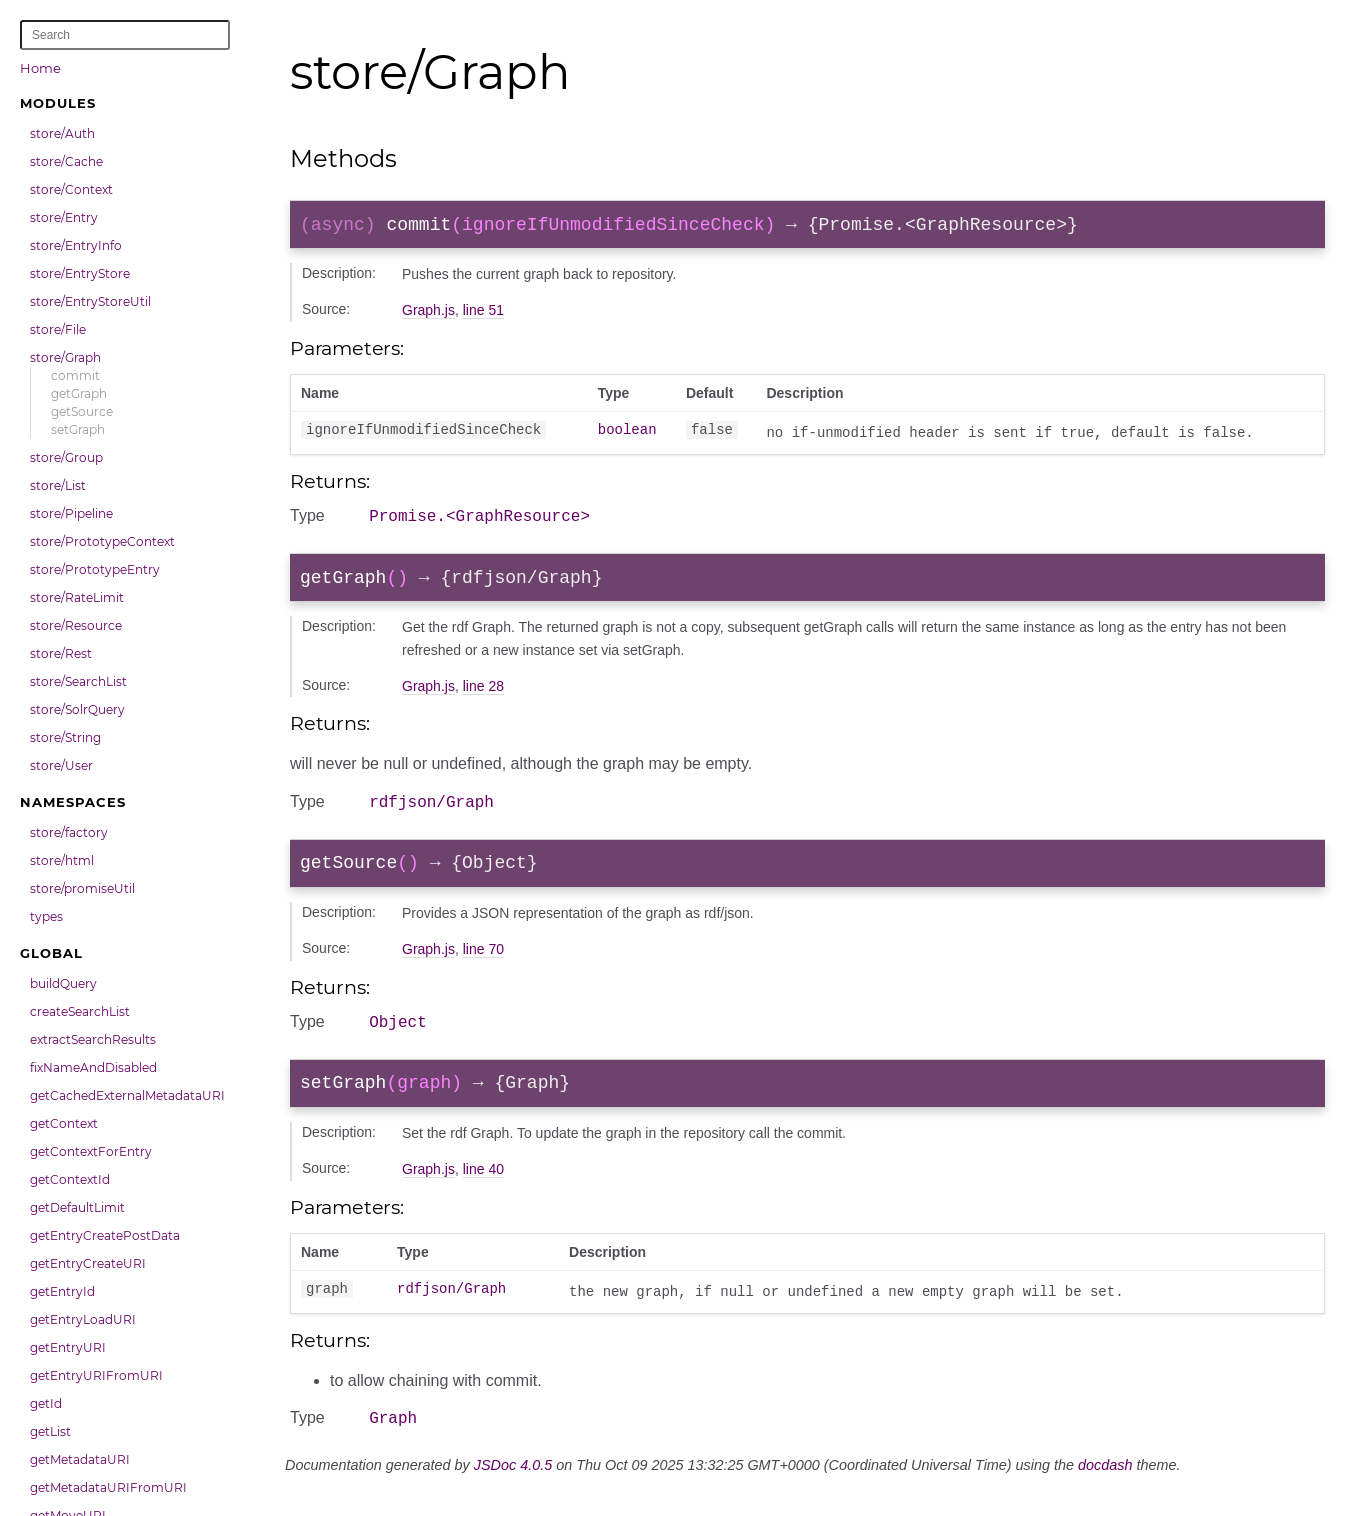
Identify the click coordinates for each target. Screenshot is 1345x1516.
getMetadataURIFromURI (108, 1487)
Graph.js (428, 314)
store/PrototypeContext (102, 541)
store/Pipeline (71, 513)
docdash (1105, 1493)
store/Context (71, 189)
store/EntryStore (80, 273)
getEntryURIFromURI (96, 1375)
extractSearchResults (93, 1039)
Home (40, 68)
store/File (58, 329)
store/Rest (61, 653)
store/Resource (76, 625)
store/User (61, 765)
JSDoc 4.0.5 (513, 1493)
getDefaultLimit (77, 1207)
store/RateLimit (77, 597)
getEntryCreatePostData (105, 1235)
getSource (82, 411)
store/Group (66, 457)
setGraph (78, 429)
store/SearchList (78, 681)
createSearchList (80, 1011)
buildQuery (63, 983)
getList (50, 1431)
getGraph (79, 393)
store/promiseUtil (82, 888)
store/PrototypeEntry (95, 569)
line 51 (483, 314)
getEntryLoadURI (83, 1319)
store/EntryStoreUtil (90, 301)
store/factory (69, 832)
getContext (64, 1123)
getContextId (70, 1179)
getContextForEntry (91, 1151)
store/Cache (66, 161)
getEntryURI (68, 1347)
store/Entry (64, 217)
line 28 (483, 697)
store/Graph (65, 357)
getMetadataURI (80, 1459)
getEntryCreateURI (88, 1263)
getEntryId (62, 1291)
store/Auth (62, 133)
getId (46, 1403)
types (46, 916)
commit (75, 375)
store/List (58, 485)
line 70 (483, 967)
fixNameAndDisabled (93, 1067)
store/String (65, 737)
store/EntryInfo (76, 245)
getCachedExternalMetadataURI (127, 1095)
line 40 (483, 1194)
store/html (62, 860)
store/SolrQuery (77, 709)
